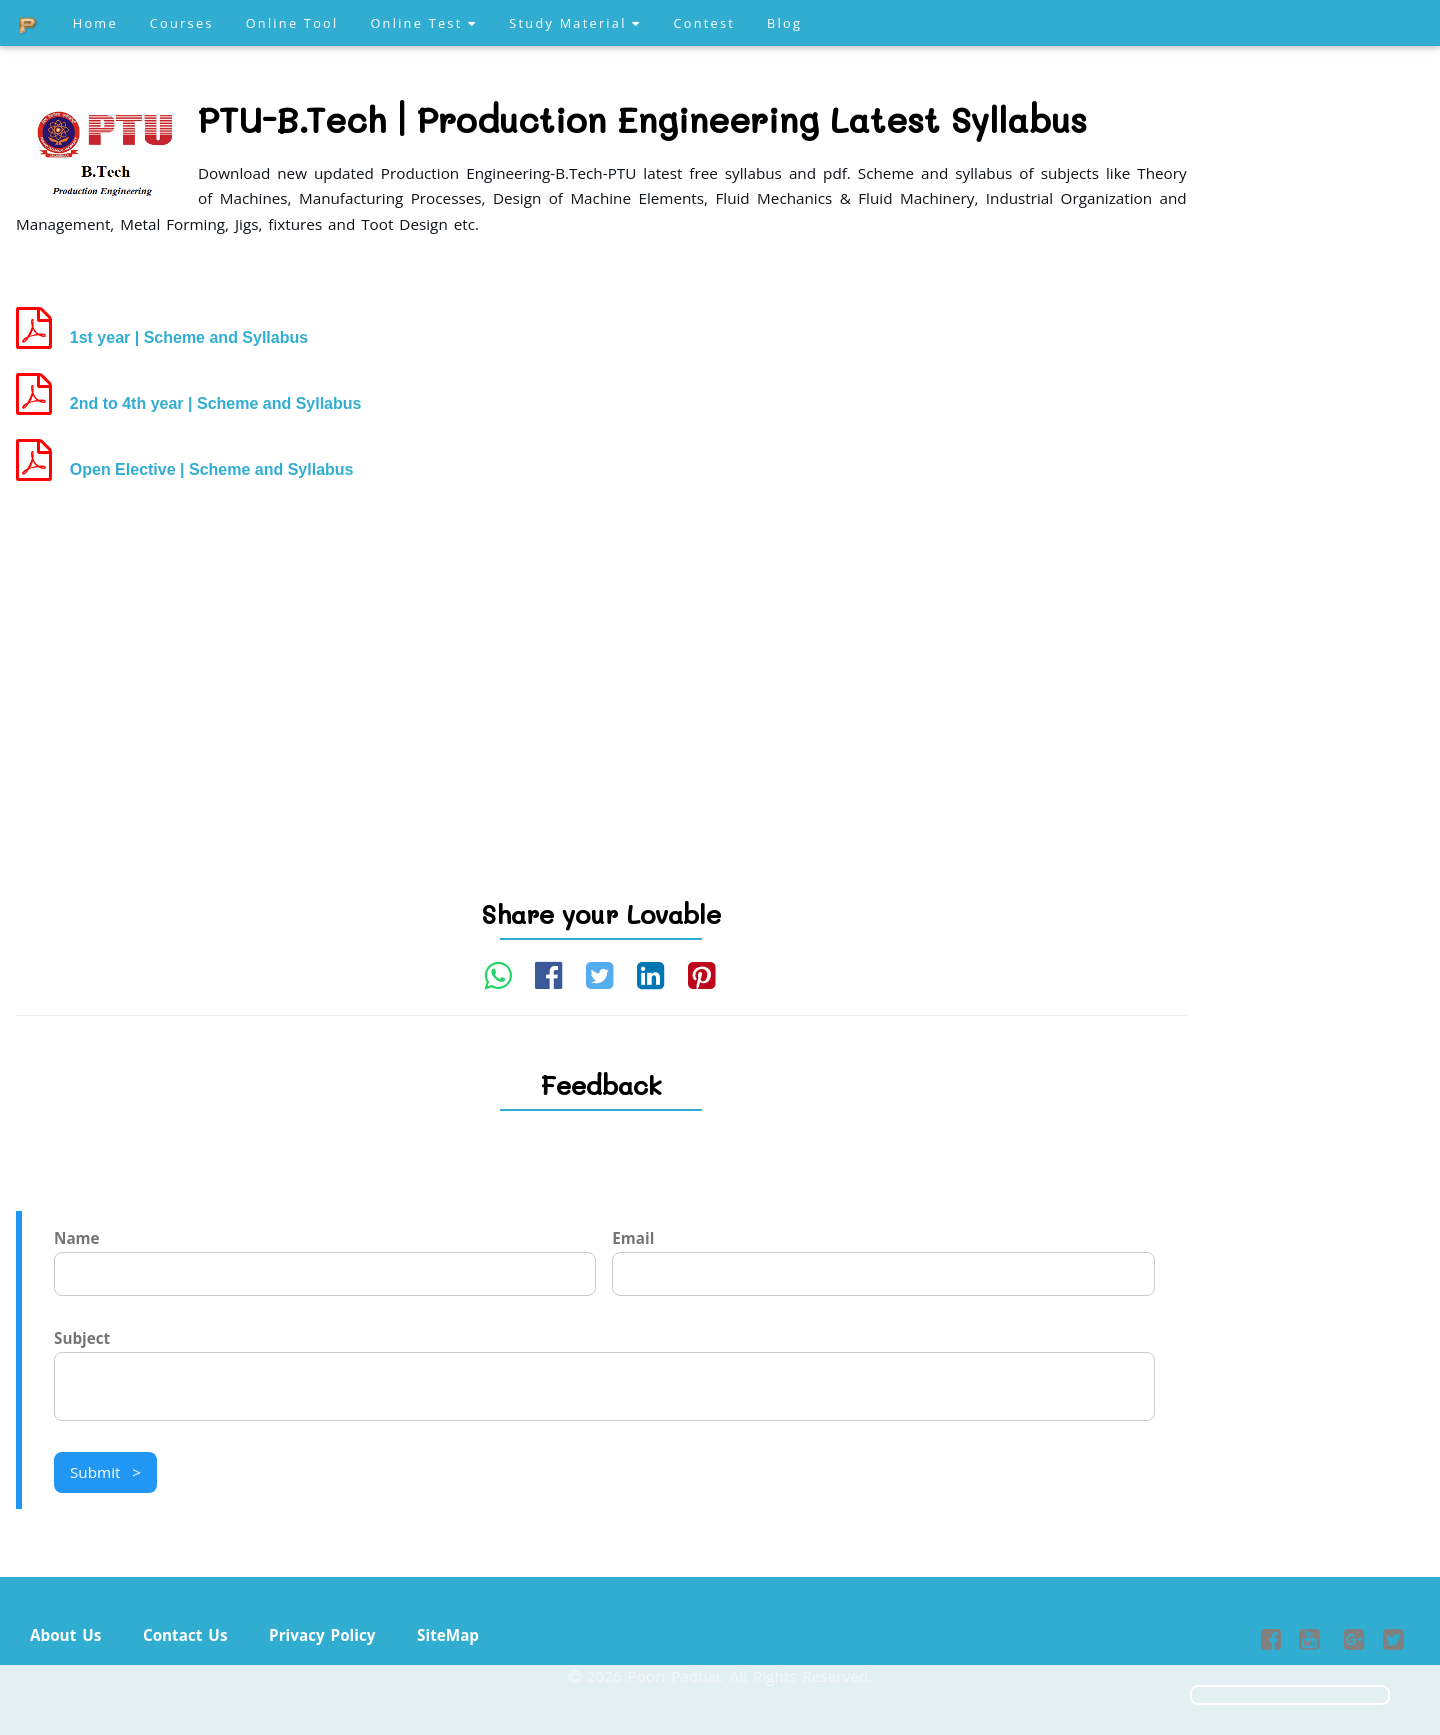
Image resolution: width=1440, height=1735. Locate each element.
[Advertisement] (601, 655)
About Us (65, 1635)
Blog (784, 23)
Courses (182, 23)
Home (95, 23)
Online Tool (292, 23)
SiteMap (448, 1635)
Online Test (423, 23)
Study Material (575, 23)
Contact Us (185, 1635)
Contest (704, 23)
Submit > (105, 1472)
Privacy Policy (322, 1635)
